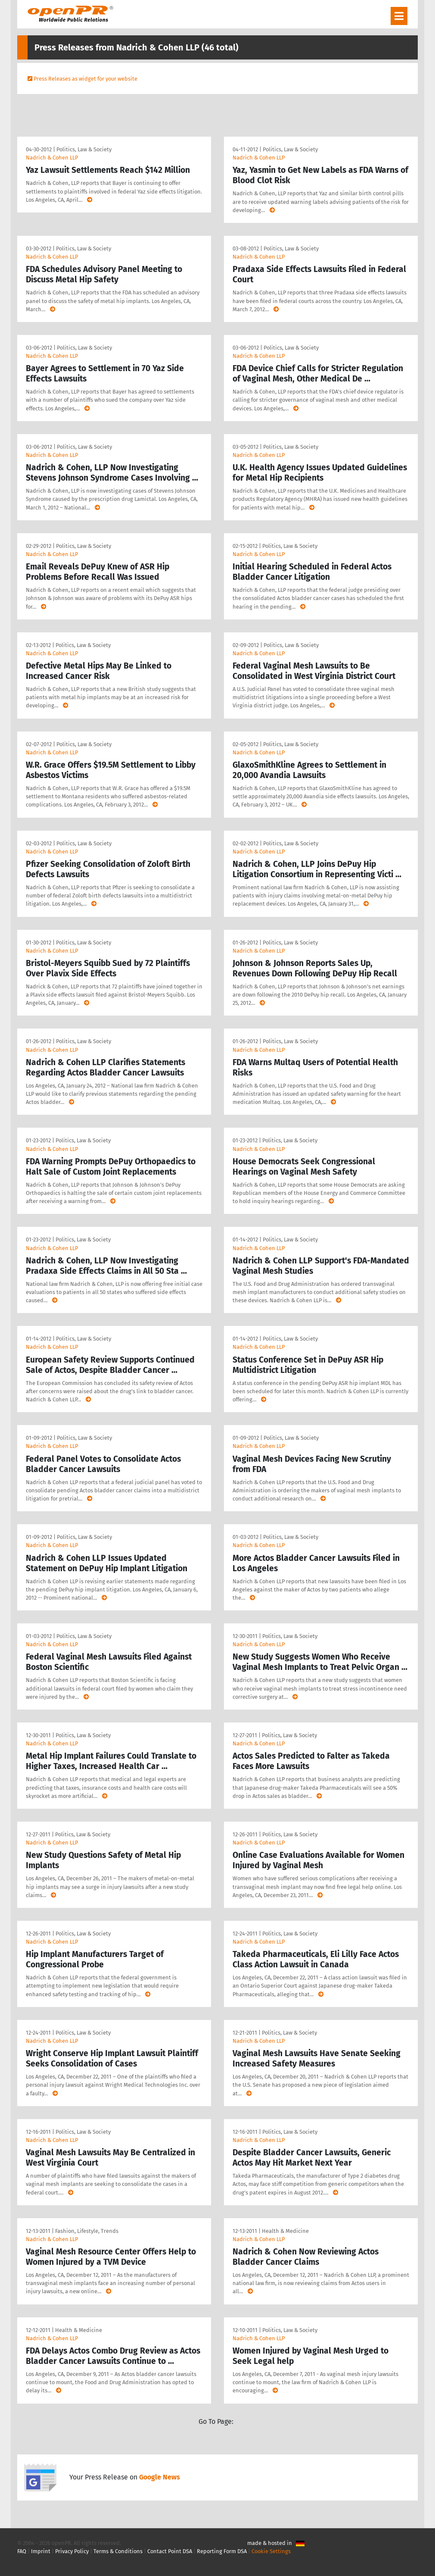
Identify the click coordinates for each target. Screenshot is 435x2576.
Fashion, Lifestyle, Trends (86, 2231)
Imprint (40, 2551)
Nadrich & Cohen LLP (52, 157)
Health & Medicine (285, 2231)
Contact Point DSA (169, 2551)
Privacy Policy (72, 2551)
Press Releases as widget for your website (85, 78)
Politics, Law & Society (84, 149)
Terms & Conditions (118, 2551)
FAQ (21, 2551)
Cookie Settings (271, 2551)
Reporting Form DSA (222, 2551)
